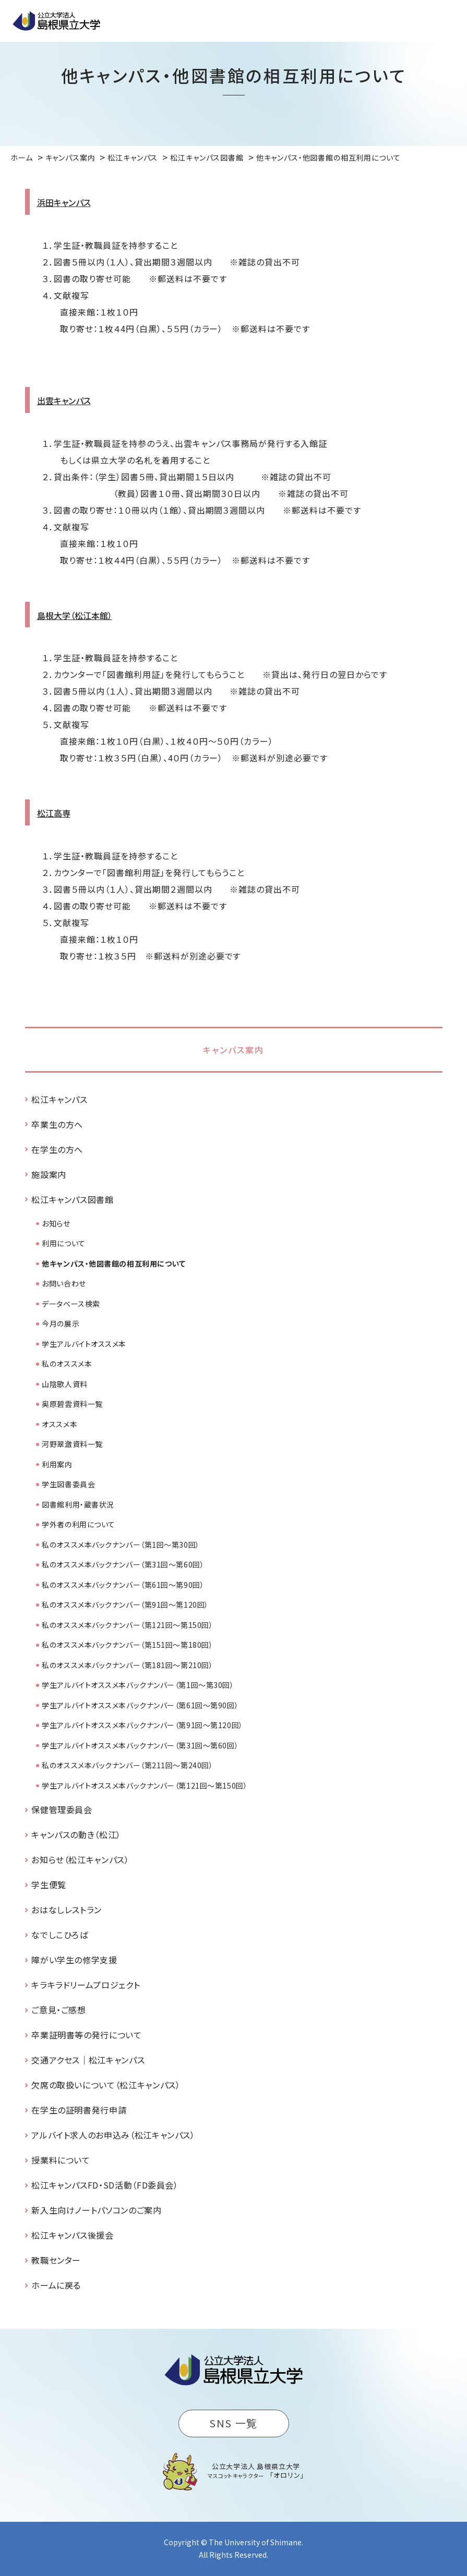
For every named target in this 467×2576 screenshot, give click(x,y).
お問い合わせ (64, 1283)
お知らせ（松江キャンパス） (80, 1859)
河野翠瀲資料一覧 (72, 1444)
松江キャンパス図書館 (72, 1199)
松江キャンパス (59, 1099)
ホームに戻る (56, 2285)
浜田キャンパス (64, 202)
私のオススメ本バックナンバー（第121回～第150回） (127, 1625)
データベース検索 (71, 1303)
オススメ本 (59, 1424)
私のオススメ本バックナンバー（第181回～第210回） (127, 1665)
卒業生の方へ (57, 1124)
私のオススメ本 (67, 1363)
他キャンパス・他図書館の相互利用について (113, 1263)
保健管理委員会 (61, 1809)
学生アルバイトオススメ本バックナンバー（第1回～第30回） (138, 1685)
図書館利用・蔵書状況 (78, 1504)
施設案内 (48, 1174)
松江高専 (53, 813)
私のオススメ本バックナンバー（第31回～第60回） (123, 1564)
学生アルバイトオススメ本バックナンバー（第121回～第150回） (144, 1785)
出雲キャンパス (64, 400)
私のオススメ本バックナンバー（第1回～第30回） (120, 1544)
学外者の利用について (78, 1524)
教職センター (56, 2260)
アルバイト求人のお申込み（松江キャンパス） (113, 2135)
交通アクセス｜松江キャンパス (88, 2059)
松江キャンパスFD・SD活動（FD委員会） (104, 2185)
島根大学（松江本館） (74, 615)
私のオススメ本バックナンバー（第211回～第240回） (127, 1765)
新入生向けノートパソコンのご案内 (96, 2210)
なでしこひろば (59, 1934)
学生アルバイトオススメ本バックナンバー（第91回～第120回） (142, 1725)
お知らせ (56, 1223)
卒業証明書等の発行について (86, 2034)
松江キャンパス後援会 (72, 2235)
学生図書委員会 (68, 1484)
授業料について (60, 2160)
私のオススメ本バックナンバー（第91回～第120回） (125, 1604)
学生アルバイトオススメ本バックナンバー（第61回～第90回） (140, 1705)
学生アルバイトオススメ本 (84, 1344)
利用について (63, 1243)
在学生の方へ (57, 1149)
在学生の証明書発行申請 (78, 2110)
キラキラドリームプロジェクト (85, 1984)
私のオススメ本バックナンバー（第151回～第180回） (127, 1644)
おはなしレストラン (66, 1909)
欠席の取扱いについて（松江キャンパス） (105, 2085)
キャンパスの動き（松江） (76, 1834)
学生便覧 (48, 1884)
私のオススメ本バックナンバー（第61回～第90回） (123, 1584)
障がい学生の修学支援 (74, 1959)
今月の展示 (60, 1323)
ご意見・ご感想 (58, 2009)
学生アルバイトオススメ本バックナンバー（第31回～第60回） (140, 1745)
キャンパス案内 (233, 1049)
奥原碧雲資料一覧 (72, 1404)
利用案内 (57, 1464)
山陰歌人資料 (64, 1384)
